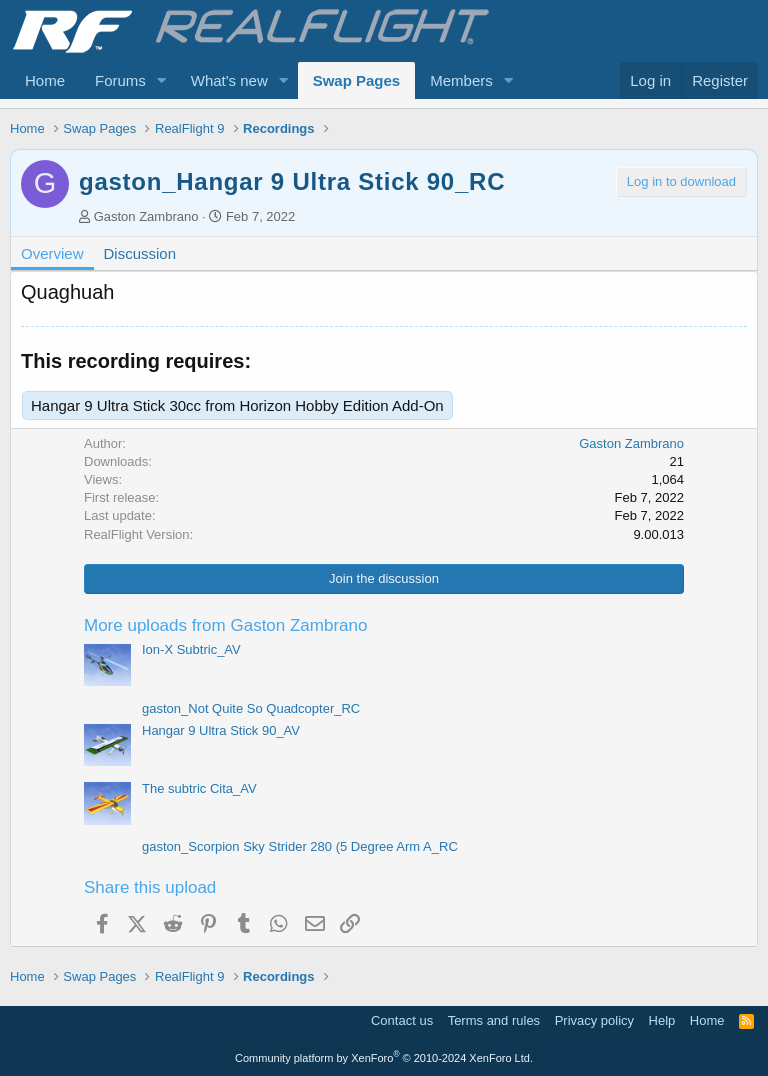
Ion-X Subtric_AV (191, 649)
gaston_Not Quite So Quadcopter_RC (251, 708)
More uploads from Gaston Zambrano (225, 625)
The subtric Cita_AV (199, 788)
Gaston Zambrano (146, 216)
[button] (162, 80)
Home (45, 80)
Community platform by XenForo (384, 1058)
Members (461, 80)
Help (662, 1020)
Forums (120, 80)
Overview (52, 253)
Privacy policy (594, 1020)
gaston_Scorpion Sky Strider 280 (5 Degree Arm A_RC (300, 846)
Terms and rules (494, 1020)
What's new (229, 80)
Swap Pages (357, 80)
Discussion (140, 253)
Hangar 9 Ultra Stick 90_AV (221, 730)
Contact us (402, 1020)
